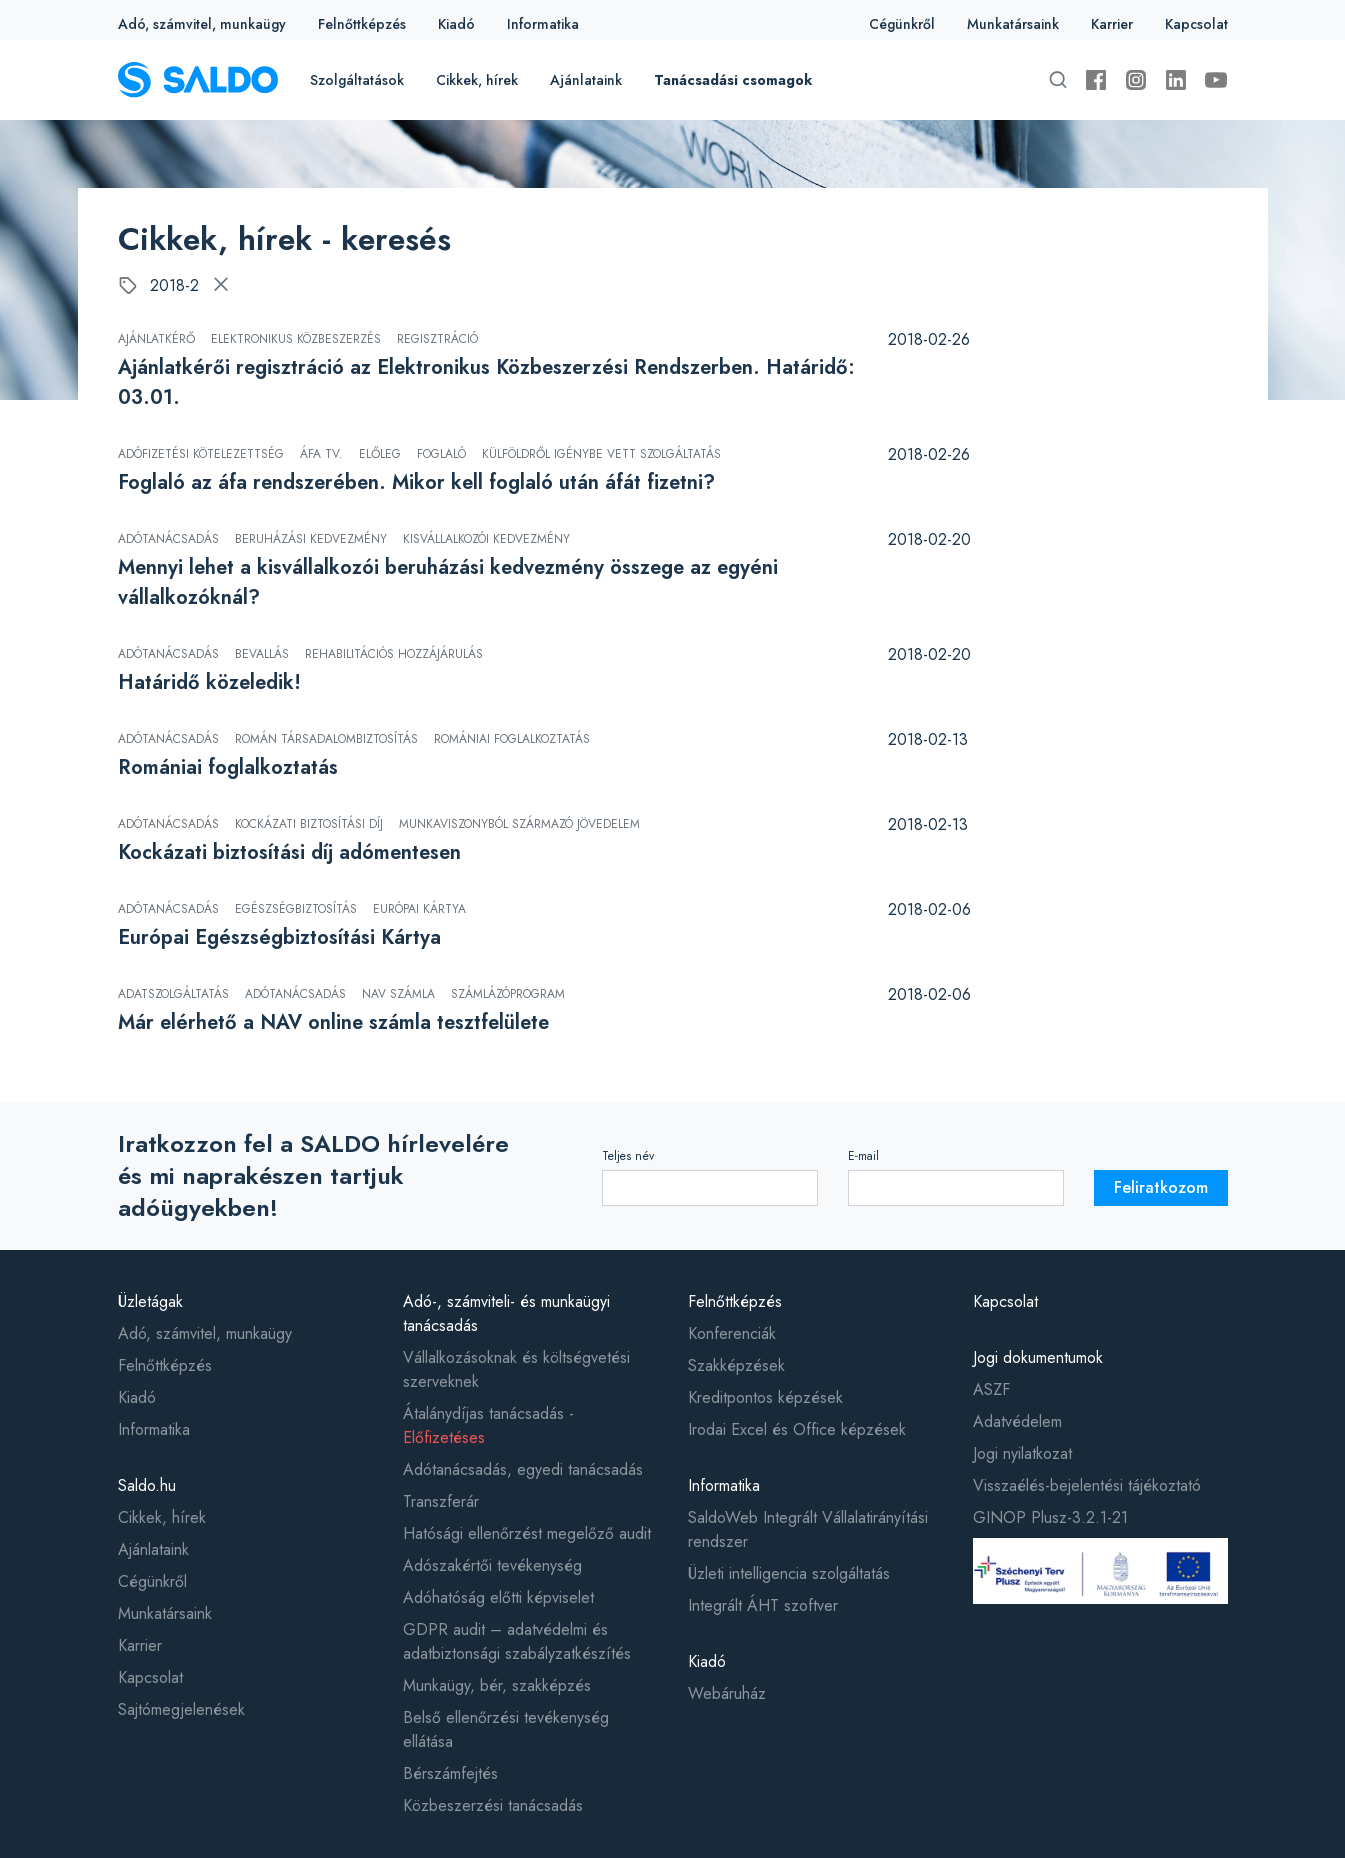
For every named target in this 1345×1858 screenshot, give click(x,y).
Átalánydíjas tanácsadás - (488, 1425)
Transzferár (441, 1501)
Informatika (543, 24)
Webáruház (727, 1693)
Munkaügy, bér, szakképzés (497, 1685)
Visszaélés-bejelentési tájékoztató (1087, 1485)
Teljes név (628, 1156)
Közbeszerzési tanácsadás (493, 1805)
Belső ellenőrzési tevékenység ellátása (506, 1729)
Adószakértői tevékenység (492, 1565)
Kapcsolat (1196, 24)
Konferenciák (732, 1333)
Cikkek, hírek (477, 80)
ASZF (991, 1389)
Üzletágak (150, 1301)
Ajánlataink (586, 80)
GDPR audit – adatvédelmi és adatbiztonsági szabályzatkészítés (517, 1641)
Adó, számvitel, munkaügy (202, 24)
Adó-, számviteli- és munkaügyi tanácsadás (506, 1313)
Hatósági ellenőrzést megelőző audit (527, 1533)
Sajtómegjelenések (181, 1709)
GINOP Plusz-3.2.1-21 (1050, 1517)
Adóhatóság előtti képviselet (498, 1597)
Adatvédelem (1017, 1421)
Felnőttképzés (362, 24)
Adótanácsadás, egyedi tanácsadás (523, 1469)
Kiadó (456, 24)
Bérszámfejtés (450, 1773)
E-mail (863, 1156)
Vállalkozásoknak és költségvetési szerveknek (516, 1369)
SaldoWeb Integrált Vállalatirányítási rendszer (808, 1529)
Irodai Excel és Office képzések (797, 1429)
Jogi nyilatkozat (1022, 1453)
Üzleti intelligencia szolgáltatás (789, 1573)
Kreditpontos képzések (765, 1397)
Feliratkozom (1161, 1187)
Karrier (1112, 24)
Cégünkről (902, 24)
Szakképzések (736, 1365)
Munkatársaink (1013, 24)
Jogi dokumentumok (1038, 1357)
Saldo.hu (147, 1485)
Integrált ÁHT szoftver (763, 1605)
